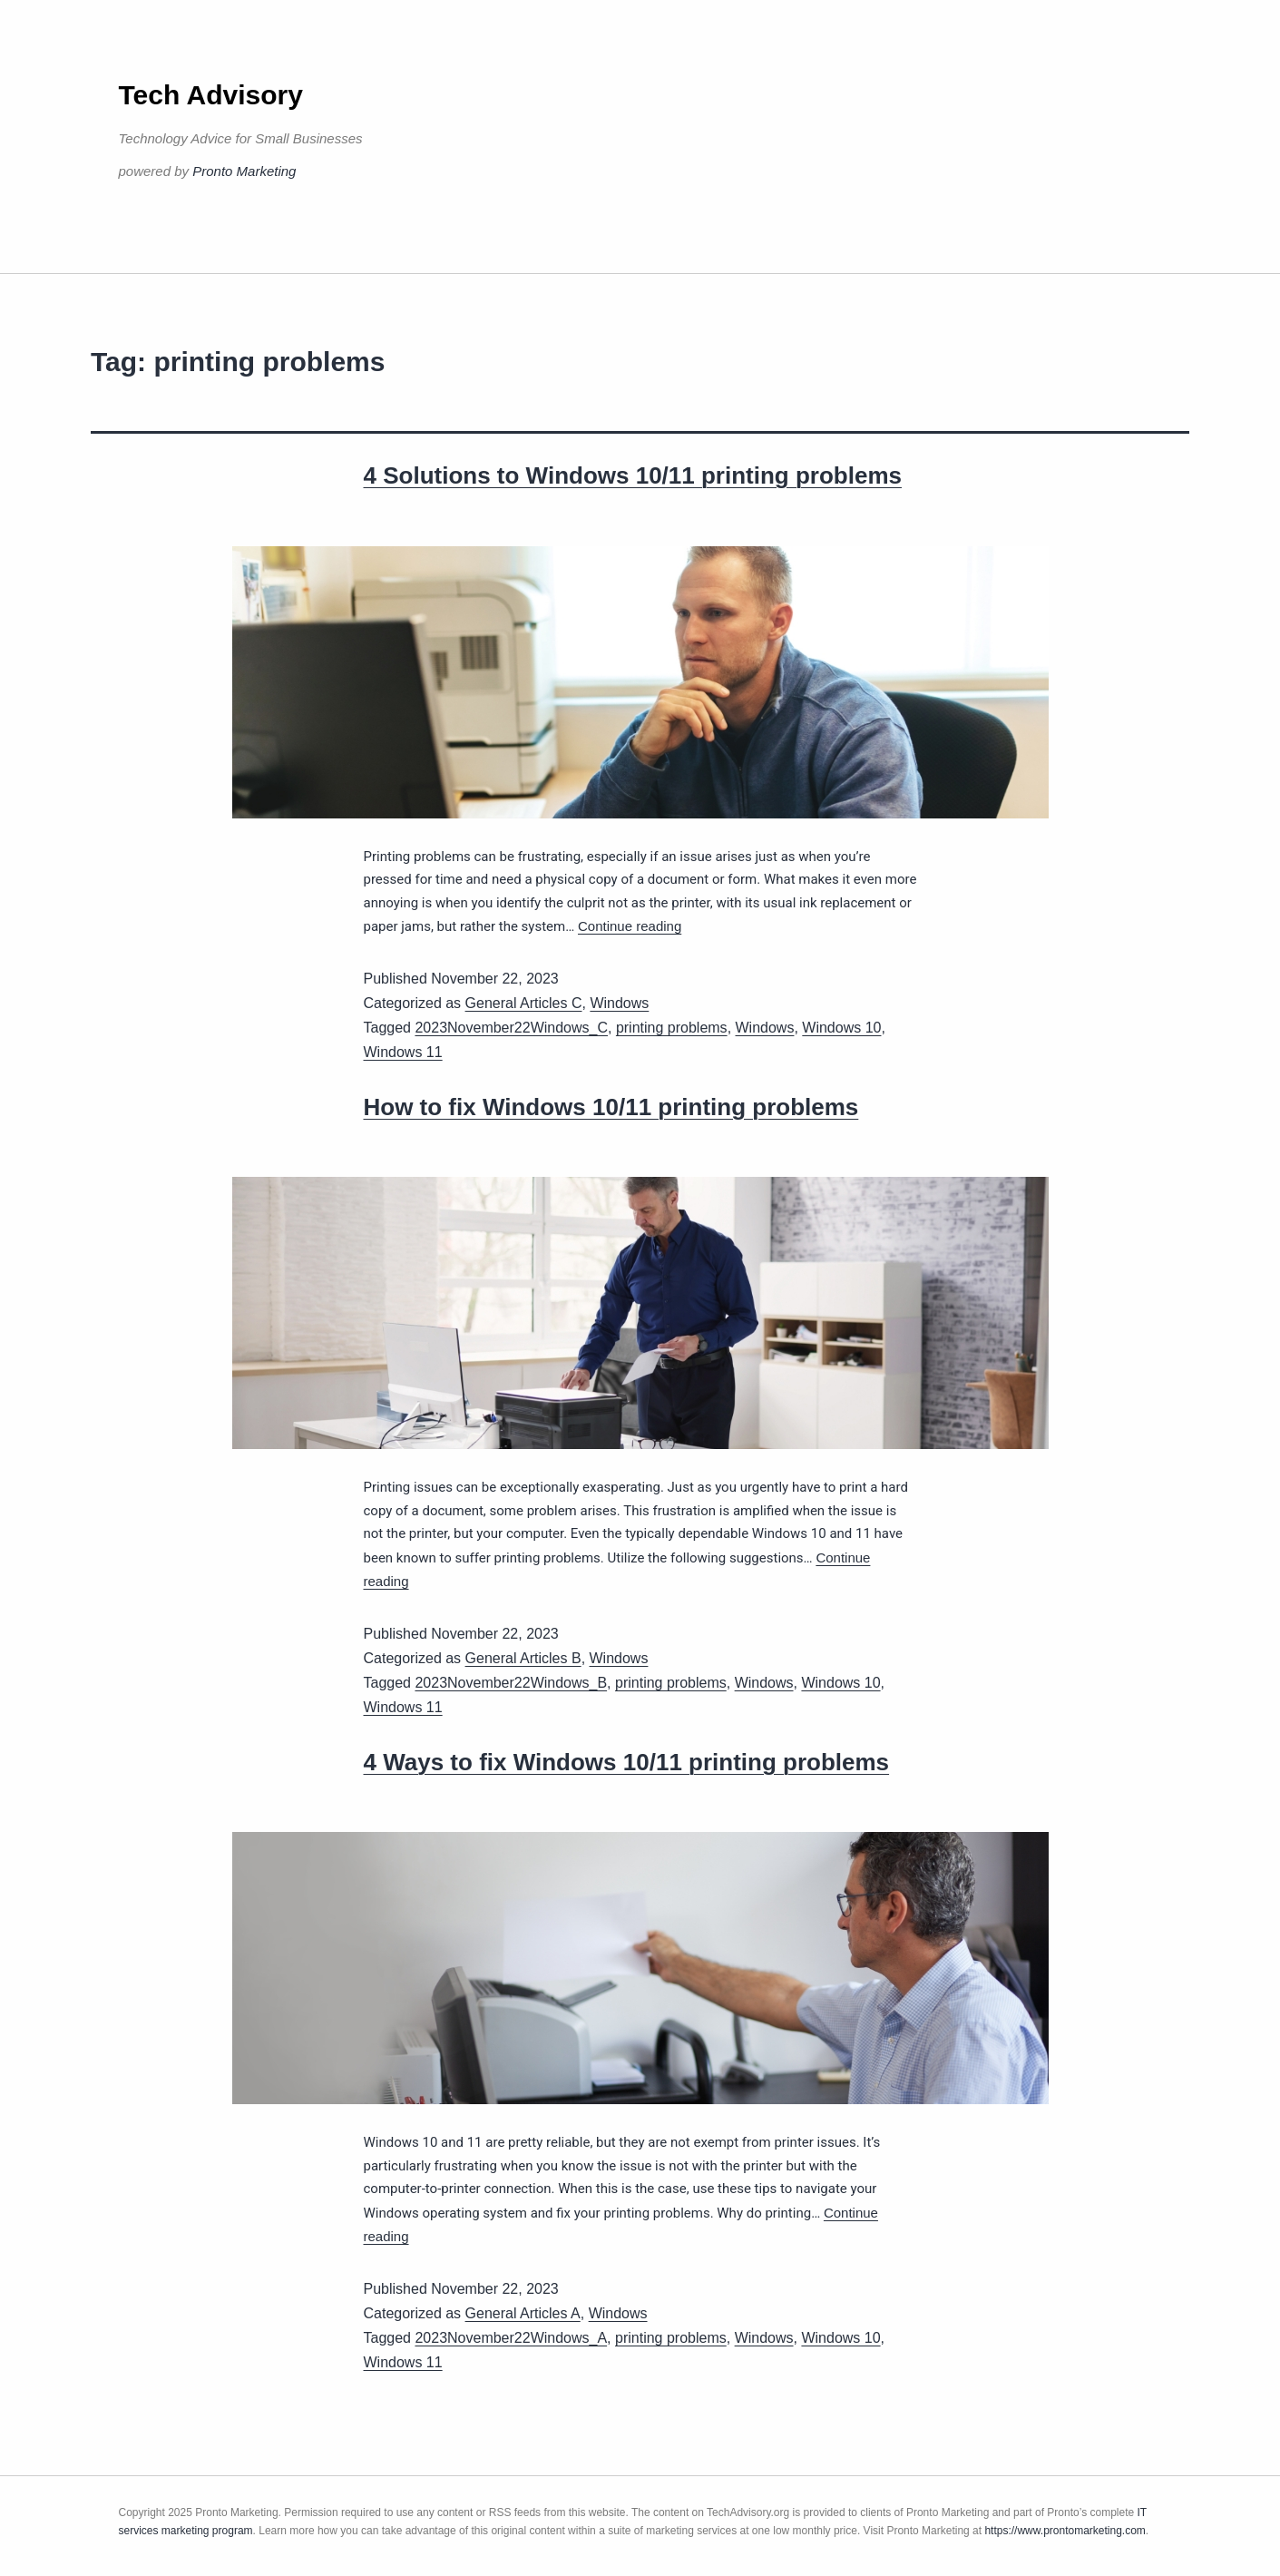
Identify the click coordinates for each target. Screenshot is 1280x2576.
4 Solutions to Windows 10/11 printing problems (633, 475)
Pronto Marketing (244, 171)
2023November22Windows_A (511, 2338)
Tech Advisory (211, 95)
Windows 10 (841, 1027)
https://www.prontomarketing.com (1064, 2530)
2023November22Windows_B (511, 1682)
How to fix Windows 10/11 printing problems (611, 1107)
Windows (619, 1003)
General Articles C (523, 1003)
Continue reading (629, 926)
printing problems (672, 1027)
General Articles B (523, 1658)
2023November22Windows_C (511, 1027)
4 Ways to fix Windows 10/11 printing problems (627, 1762)
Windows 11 (403, 1052)
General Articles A (523, 2313)
